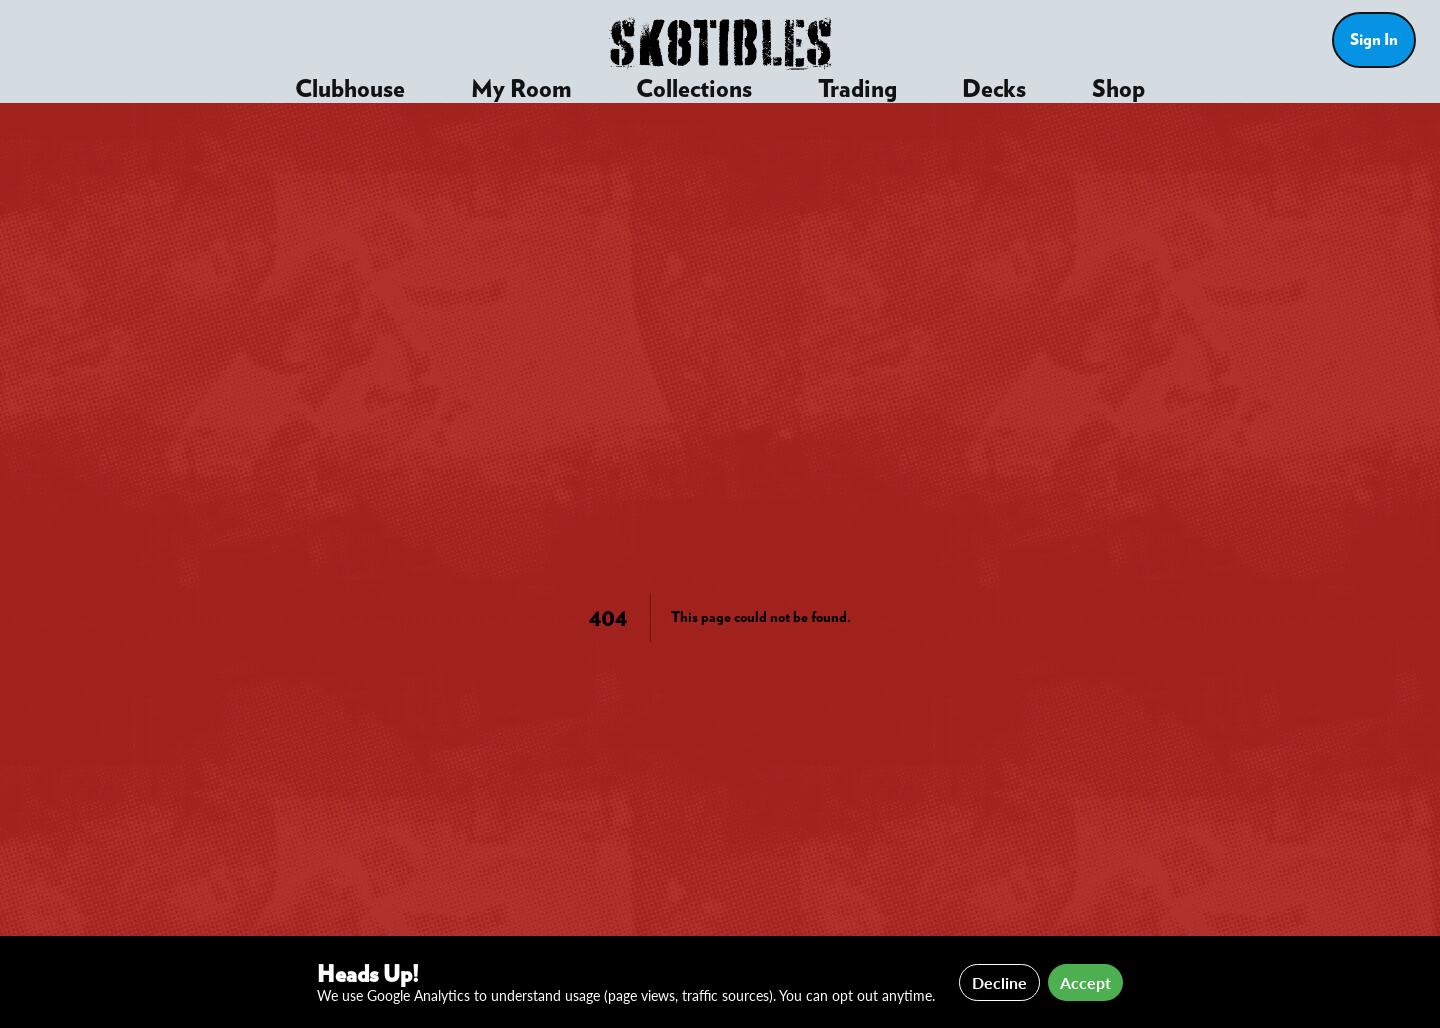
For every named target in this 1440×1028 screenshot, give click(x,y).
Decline (999, 982)
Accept (1085, 982)
